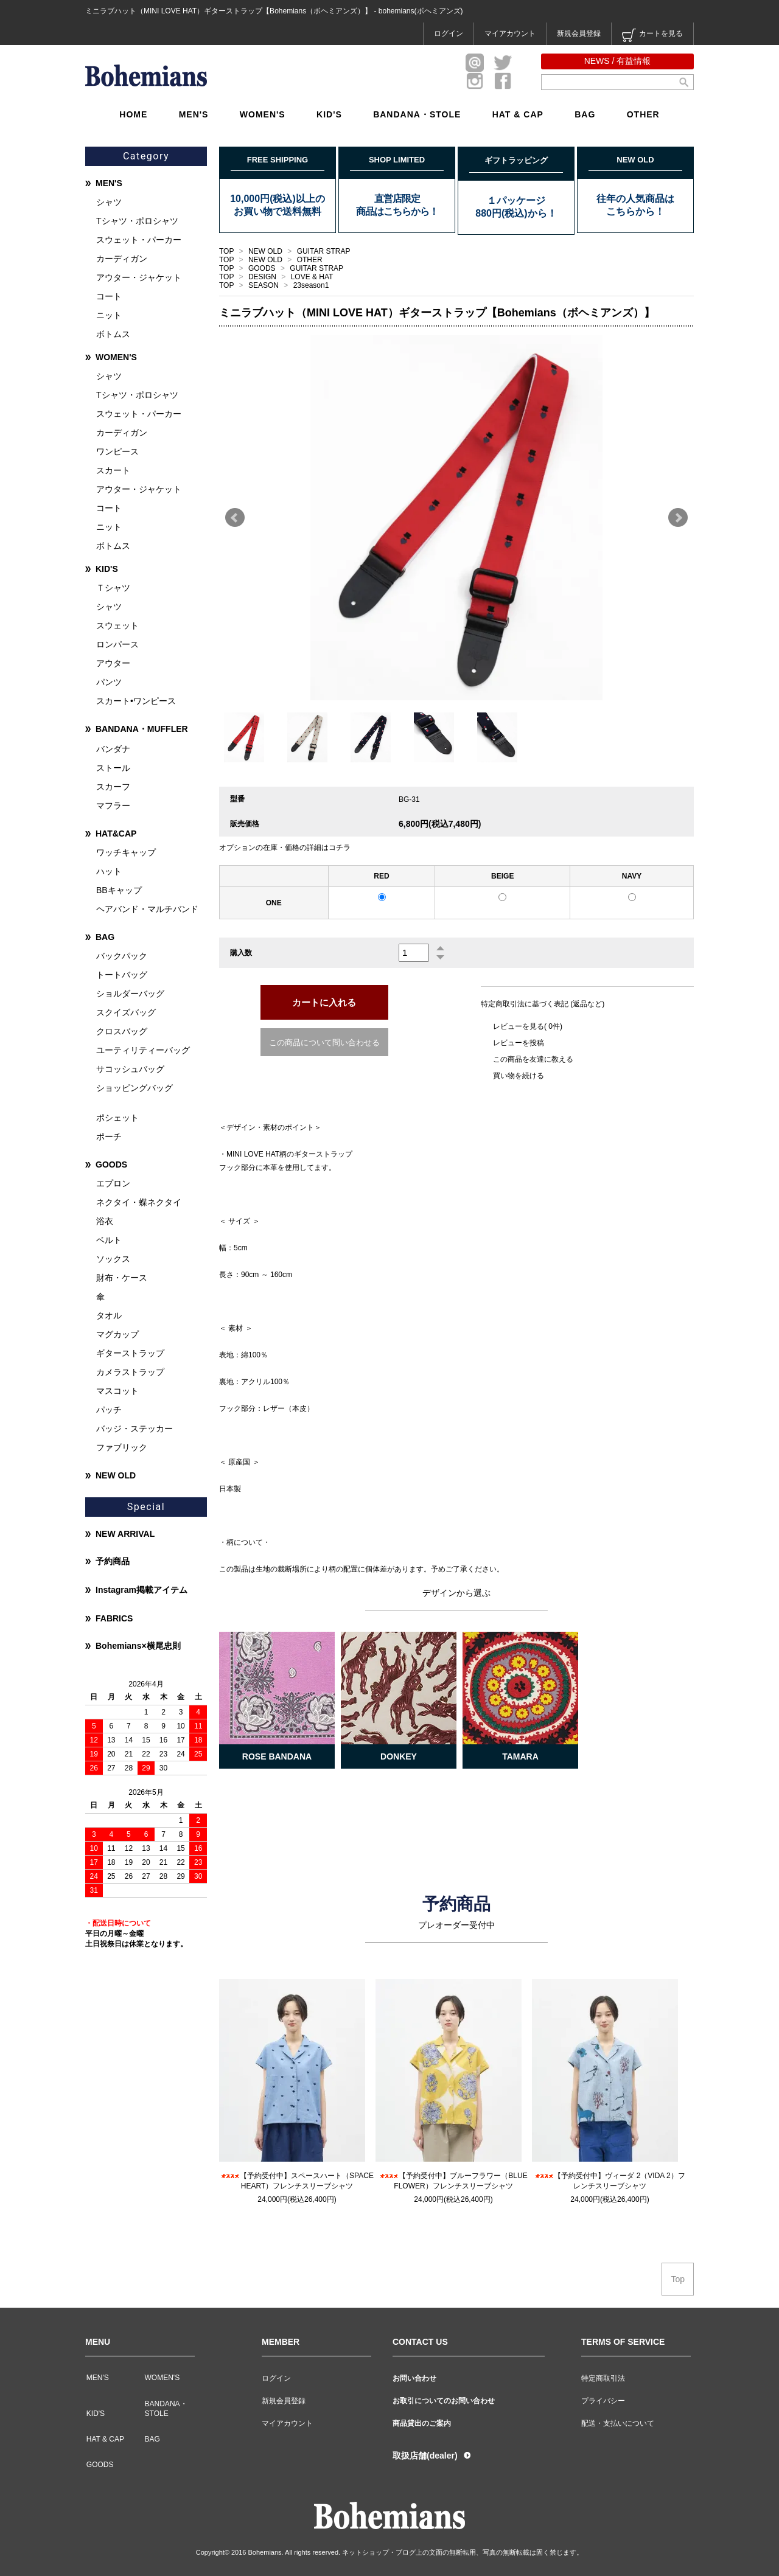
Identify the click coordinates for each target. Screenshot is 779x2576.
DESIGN (263, 277)
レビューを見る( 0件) (527, 1026)
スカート (113, 470)
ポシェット (117, 1118)
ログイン (448, 33)
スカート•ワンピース (136, 701)
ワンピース (117, 451)
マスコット (117, 1391)
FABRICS (114, 1618)
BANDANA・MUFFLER (142, 729)
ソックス (113, 1259)
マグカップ (117, 1334)
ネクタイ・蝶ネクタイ (138, 1202)
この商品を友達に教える (533, 1059)
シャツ (109, 202)
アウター (113, 663)
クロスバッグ (121, 1031)
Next (678, 517)
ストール (113, 768)
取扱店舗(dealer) (425, 2455)
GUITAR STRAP (324, 251)
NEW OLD (266, 251)
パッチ (109, 1410)
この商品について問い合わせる (324, 1042)
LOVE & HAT (312, 277)
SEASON (264, 285)
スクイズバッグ (126, 1012)
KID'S (329, 114)
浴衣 (104, 1221)
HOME (133, 114)
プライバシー (603, 2401)
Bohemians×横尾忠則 (138, 1646)
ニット (109, 315)
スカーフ (113, 787)
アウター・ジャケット (138, 277)
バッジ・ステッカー (134, 1428)
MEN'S (194, 114)
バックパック (121, 956)
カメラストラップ (130, 1372)
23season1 (311, 285)
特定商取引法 (603, 2378)
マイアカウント (510, 33)
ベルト (109, 1240)
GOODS (263, 268)
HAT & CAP (517, 114)
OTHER (643, 114)
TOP (226, 251)
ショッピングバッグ (134, 1088)
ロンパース (117, 644)
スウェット (117, 625)
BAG (585, 114)
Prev (235, 517)
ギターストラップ (130, 1353)
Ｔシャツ (113, 588)
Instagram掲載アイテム (141, 1590)
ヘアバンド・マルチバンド (147, 909)
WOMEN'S (262, 114)
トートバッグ (121, 975)
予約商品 (113, 1561)
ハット (109, 871)
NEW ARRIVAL (125, 1534)
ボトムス (113, 334)
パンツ (109, 682)
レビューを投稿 (518, 1043)
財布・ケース (121, 1278)
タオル (109, 1315)
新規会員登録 (579, 33)
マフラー (113, 805)
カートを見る (652, 35)
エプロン (113, 1183)
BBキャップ (119, 890)
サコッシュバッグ (130, 1069)
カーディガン (121, 258)
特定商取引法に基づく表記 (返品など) (542, 1004)
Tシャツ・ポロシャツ (137, 221)
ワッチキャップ (126, 852)
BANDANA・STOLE (417, 114)
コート (109, 296)
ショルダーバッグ (130, 993)
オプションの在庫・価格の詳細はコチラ (285, 847)
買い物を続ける (518, 1075)
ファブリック (121, 1447)
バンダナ (113, 749)
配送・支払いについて (617, 2423)
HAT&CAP (116, 833)
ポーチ (109, 1136)
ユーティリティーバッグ (143, 1050)
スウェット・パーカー (138, 240)
